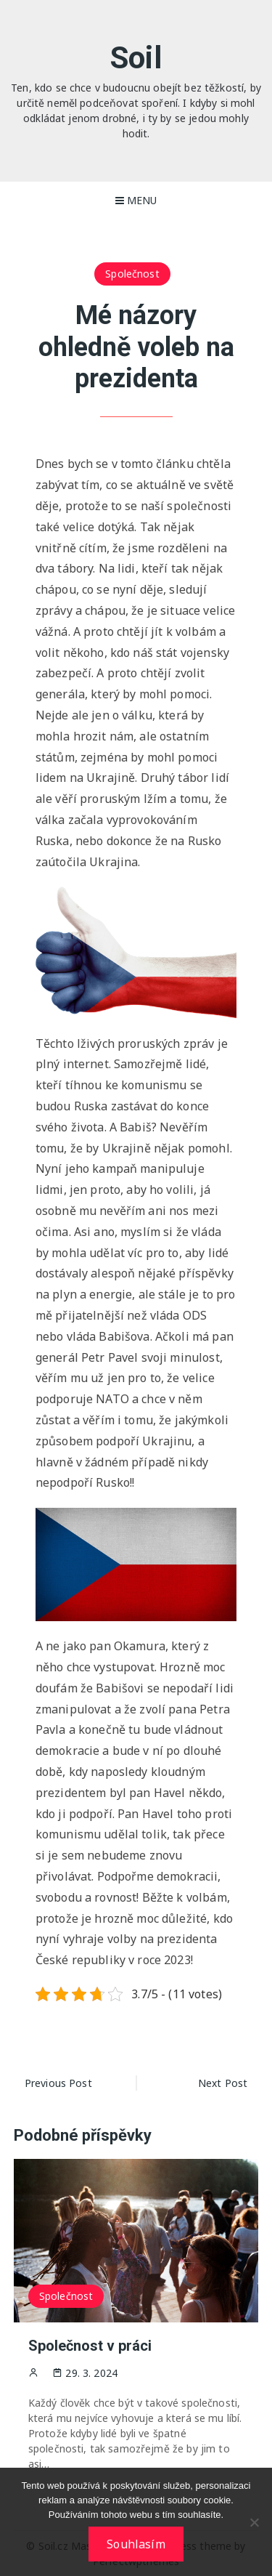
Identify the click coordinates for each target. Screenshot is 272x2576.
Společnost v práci (90, 2345)
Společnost (132, 273)
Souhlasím (136, 2544)
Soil (136, 58)
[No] (254, 2522)
